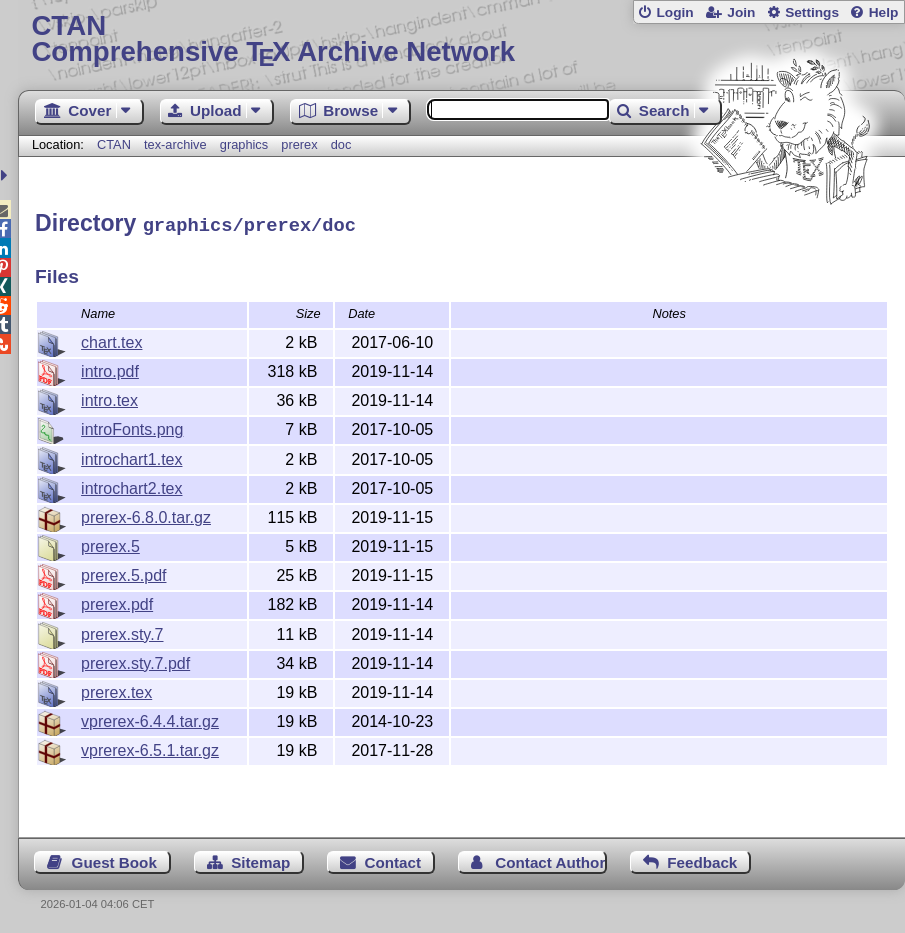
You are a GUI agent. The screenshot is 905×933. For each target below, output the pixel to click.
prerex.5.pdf (123, 572)
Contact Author (550, 859)
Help (884, 12)
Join (741, 12)
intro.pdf (110, 368)
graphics (244, 144)
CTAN (114, 144)
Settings (812, 12)
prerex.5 (110, 543)
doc (341, 144)
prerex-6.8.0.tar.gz (146, 514)
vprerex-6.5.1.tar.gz (150, 747)
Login (674, 12)
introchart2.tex (131, 485)
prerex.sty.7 (122, 631)
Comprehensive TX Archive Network (461, 39)
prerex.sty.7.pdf (135, 660)
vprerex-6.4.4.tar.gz (150, 718)
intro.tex (109, 397)
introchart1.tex (131, 456)
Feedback (702, 859)
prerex (299, 144)
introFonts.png (132, 426)
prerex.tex (116, 689)
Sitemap (260, 859)
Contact (393, 859)
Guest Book (114, 859)
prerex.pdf (117, 601)
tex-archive (175, 144)
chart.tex (111, 339)
